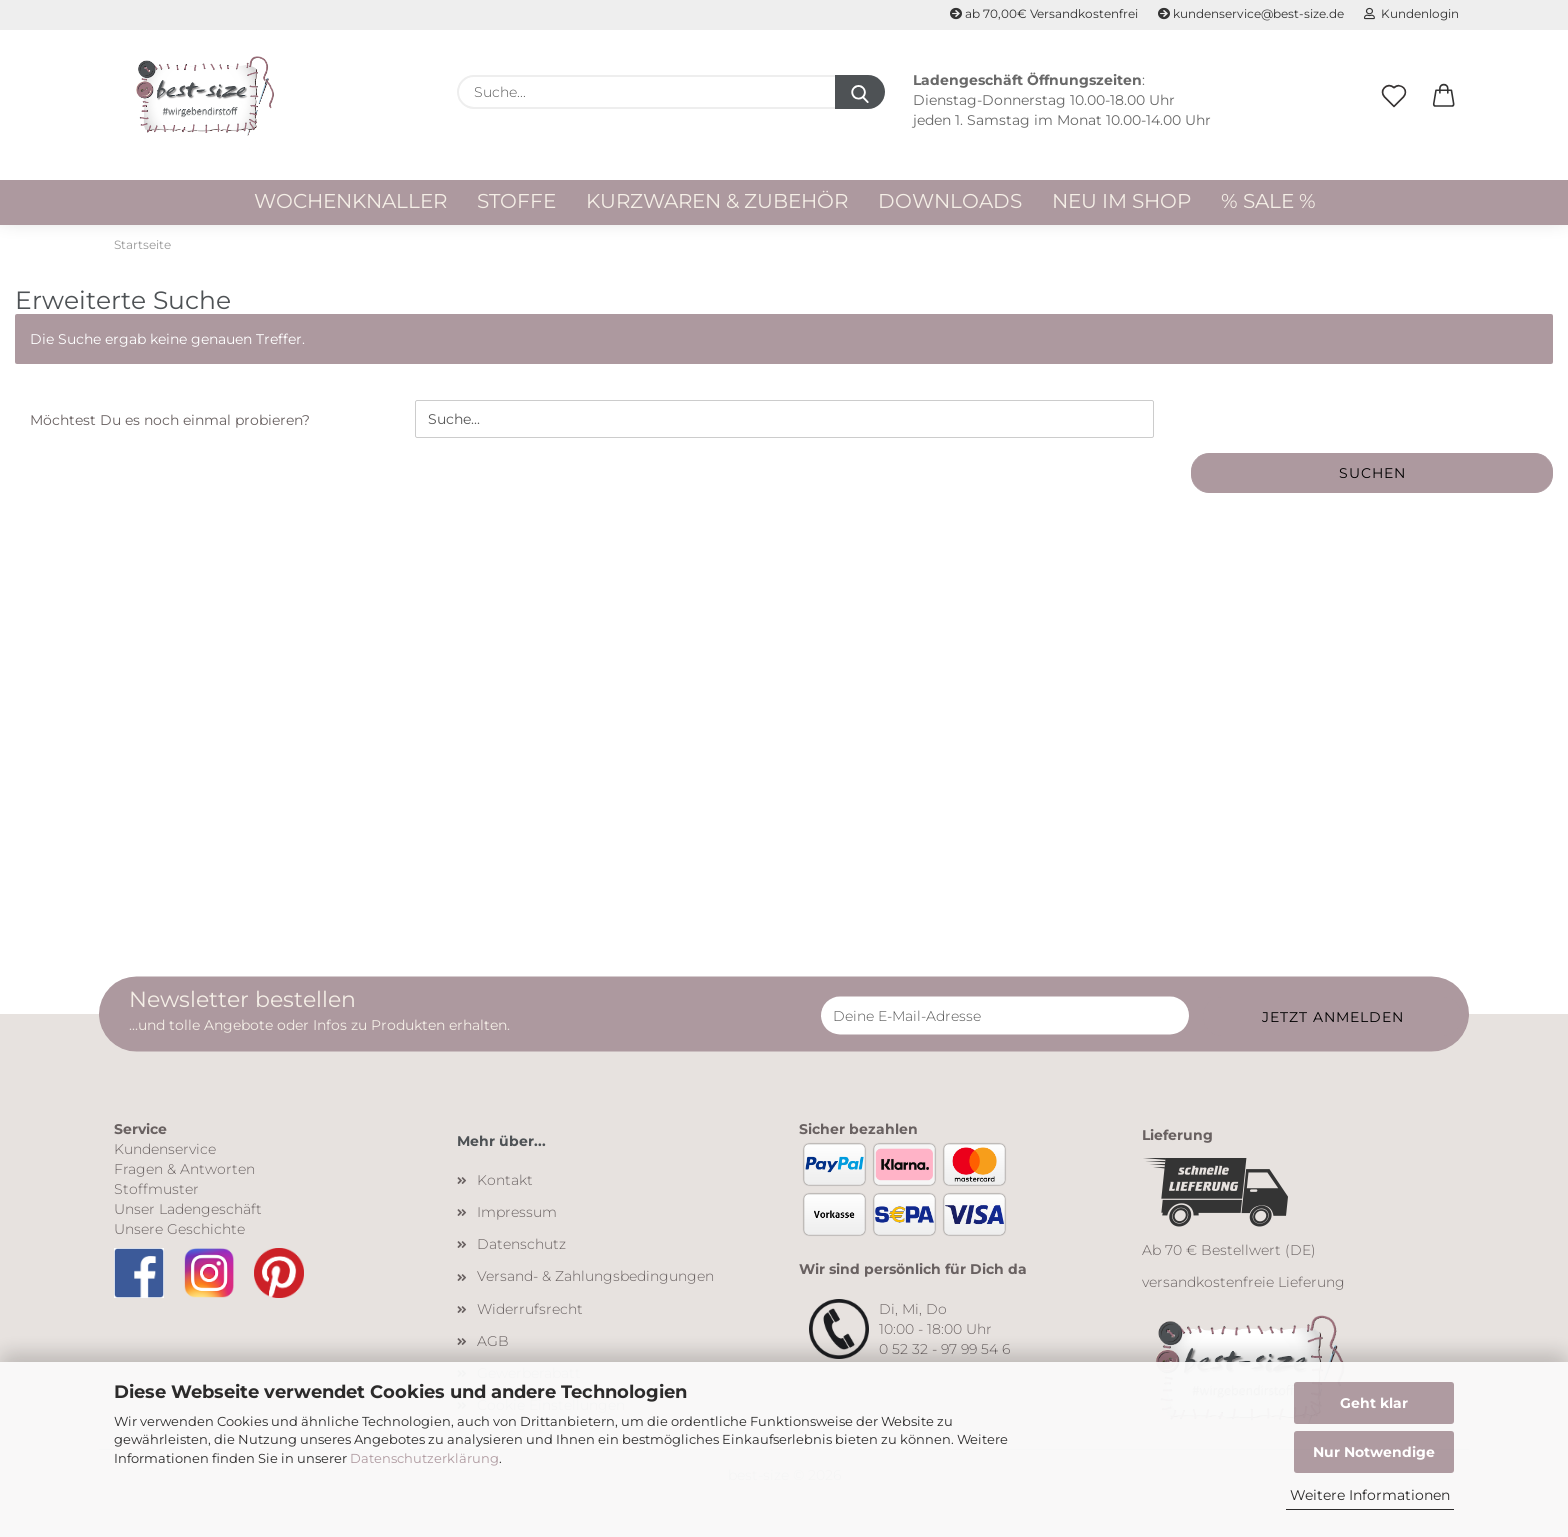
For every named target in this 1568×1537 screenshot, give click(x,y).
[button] (1444, 117)
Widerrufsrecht (530, 1315)
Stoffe (516, 201)
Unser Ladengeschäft (188, 1215)
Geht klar (1374, 1403)
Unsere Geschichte (179, 1235)
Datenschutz (521, 1250)
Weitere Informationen (1370, 1495)
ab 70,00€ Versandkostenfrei (1044, 13)
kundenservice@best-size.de (1251, 13)
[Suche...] (860, 92)
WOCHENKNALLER (350, 201)
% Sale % (1268, 201)
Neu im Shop (1121, 201)
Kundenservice (165, 1155)
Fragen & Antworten (184, 1175)
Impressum (517, 1218)
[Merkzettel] (1394, 117)
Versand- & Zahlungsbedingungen (595, 1283)
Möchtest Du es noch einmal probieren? (170, 427)
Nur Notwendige (1374, 1452)
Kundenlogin (1411, 13)
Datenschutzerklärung (424, 1458)
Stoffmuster (156, 1195)
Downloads (950, 201)
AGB (493, 1347)
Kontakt (505, 1186)
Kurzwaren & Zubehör (717, 201)
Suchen (1372, 480)
